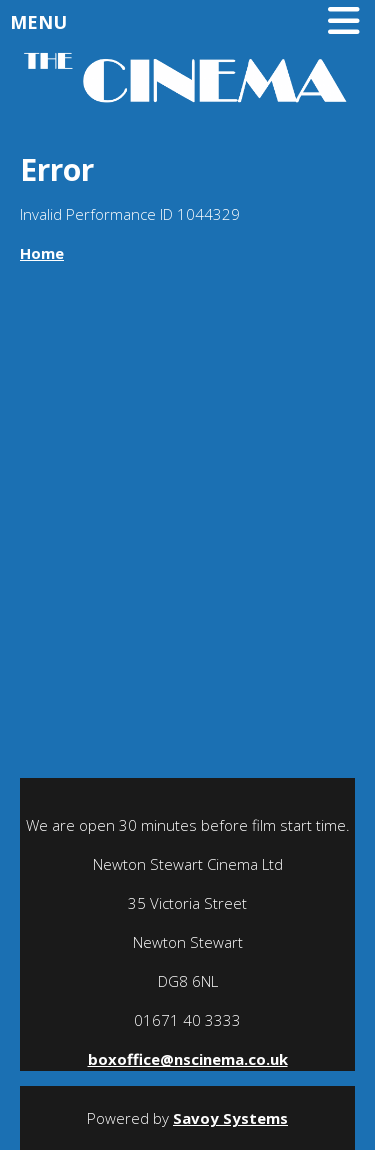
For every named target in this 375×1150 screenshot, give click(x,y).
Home (42, 253)
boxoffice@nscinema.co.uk (188, 1059)
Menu (190, 22)
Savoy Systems (230, 1118)
